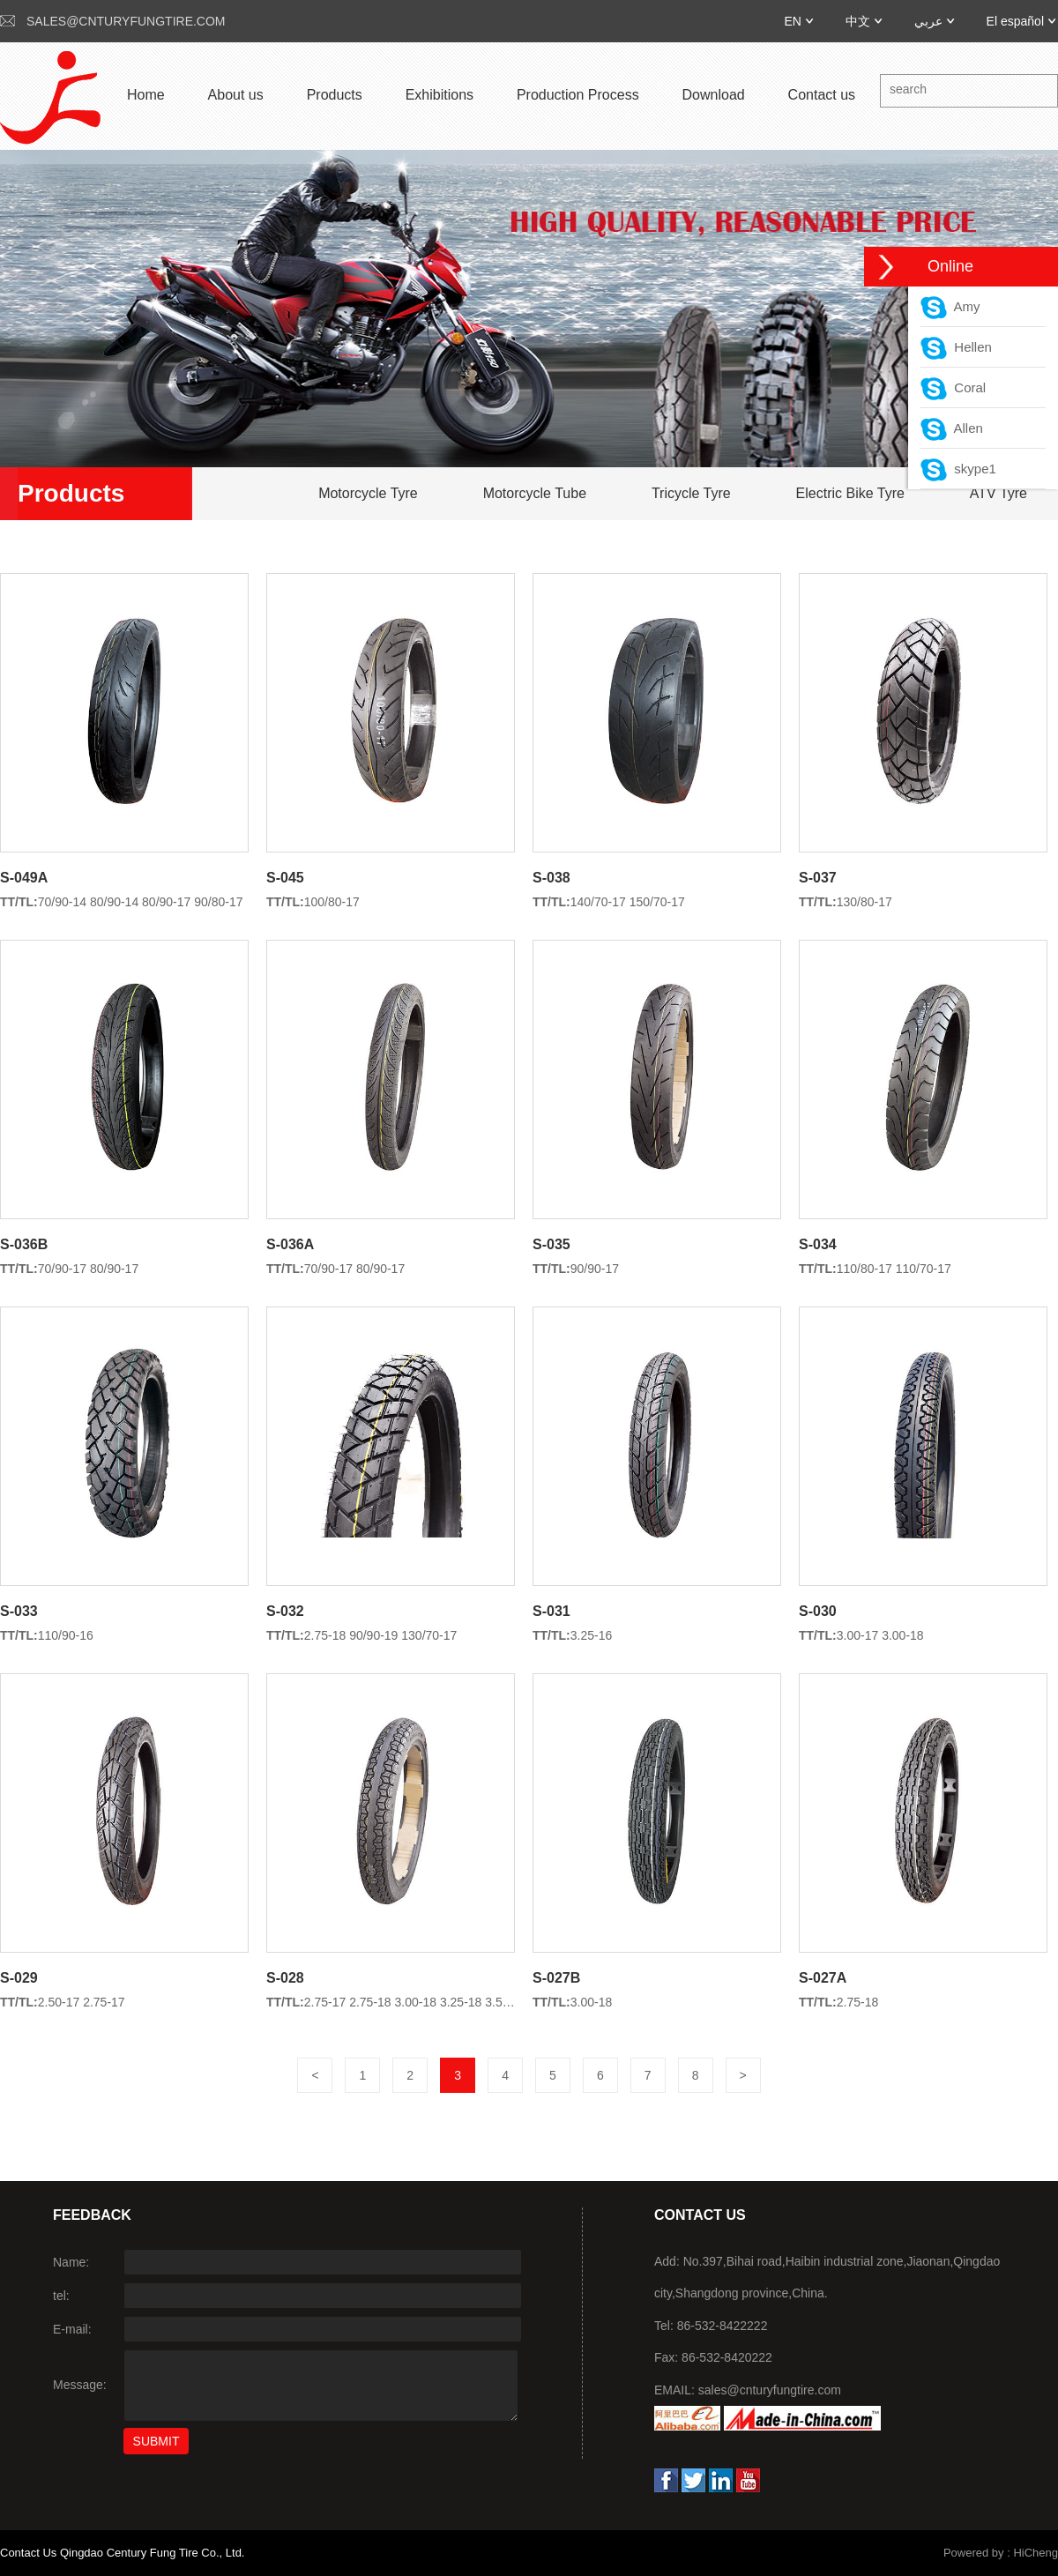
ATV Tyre (998, 493)
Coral (953, 387)
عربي (928, 21)
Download (713, 94)
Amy (950, 306)
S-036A (290, 1244)
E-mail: (72, 2329)
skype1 (958, 468)
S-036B (24, 1244)
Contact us (821, 94)
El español (1015, 21)
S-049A (24, 877)
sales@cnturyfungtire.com (126, 21)
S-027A (822, 1977)
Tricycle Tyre (691, 493)
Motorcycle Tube (534, 493)
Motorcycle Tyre (368, 493)
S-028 (285, 1977)
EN (792, 21)
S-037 (818, 877)
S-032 (285, 1611)
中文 (858, 21)
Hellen (956, 346)
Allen (951, 428)
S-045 (285, 877)
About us (236, 94)
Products (334, 94)
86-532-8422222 (722, 2326)
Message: (80, 2385)
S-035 (551, 1244)
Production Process (578, 94)
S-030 (818, 1611)
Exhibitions (439, 94)
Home (146, 94)
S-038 (551, 877)
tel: (61, 2296)
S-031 (551, 1611)
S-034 (818, 1244)
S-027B (556, 1977)
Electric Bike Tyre (850, 493)
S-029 (19, 1977)
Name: (71, 2262)
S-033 (19, 1611)
